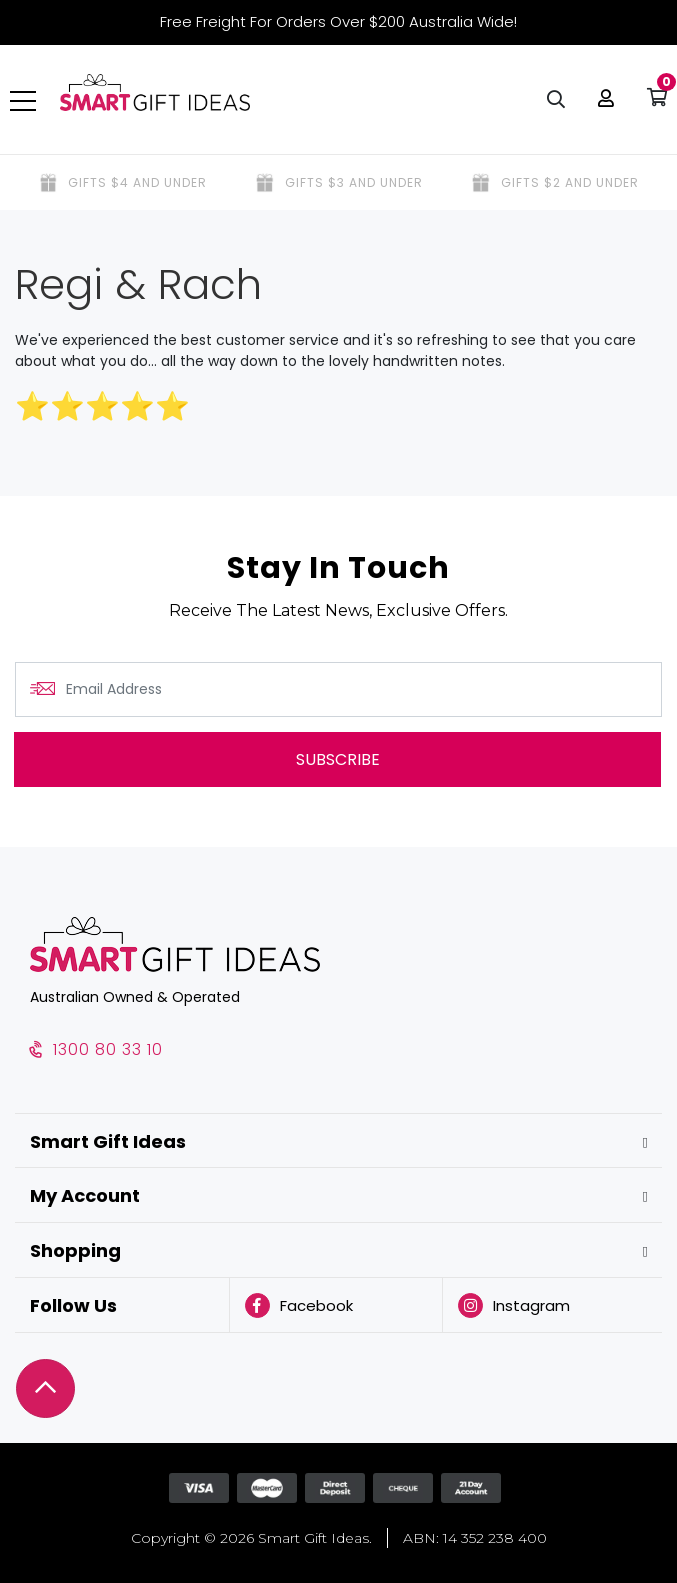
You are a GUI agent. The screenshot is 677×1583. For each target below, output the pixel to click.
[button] (601, 100)
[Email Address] (338, 689)
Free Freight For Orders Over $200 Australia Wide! (338, 21)
